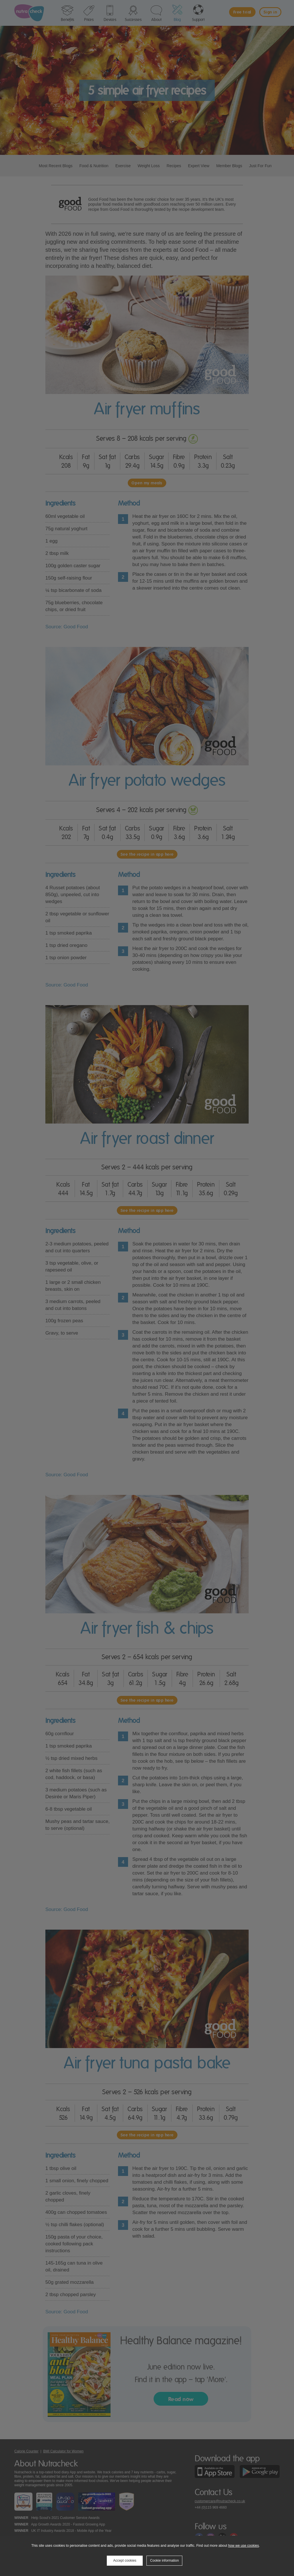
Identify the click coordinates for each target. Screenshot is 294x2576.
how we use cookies (243, 2546)
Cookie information (164, 2561)
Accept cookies (124, 2561)
